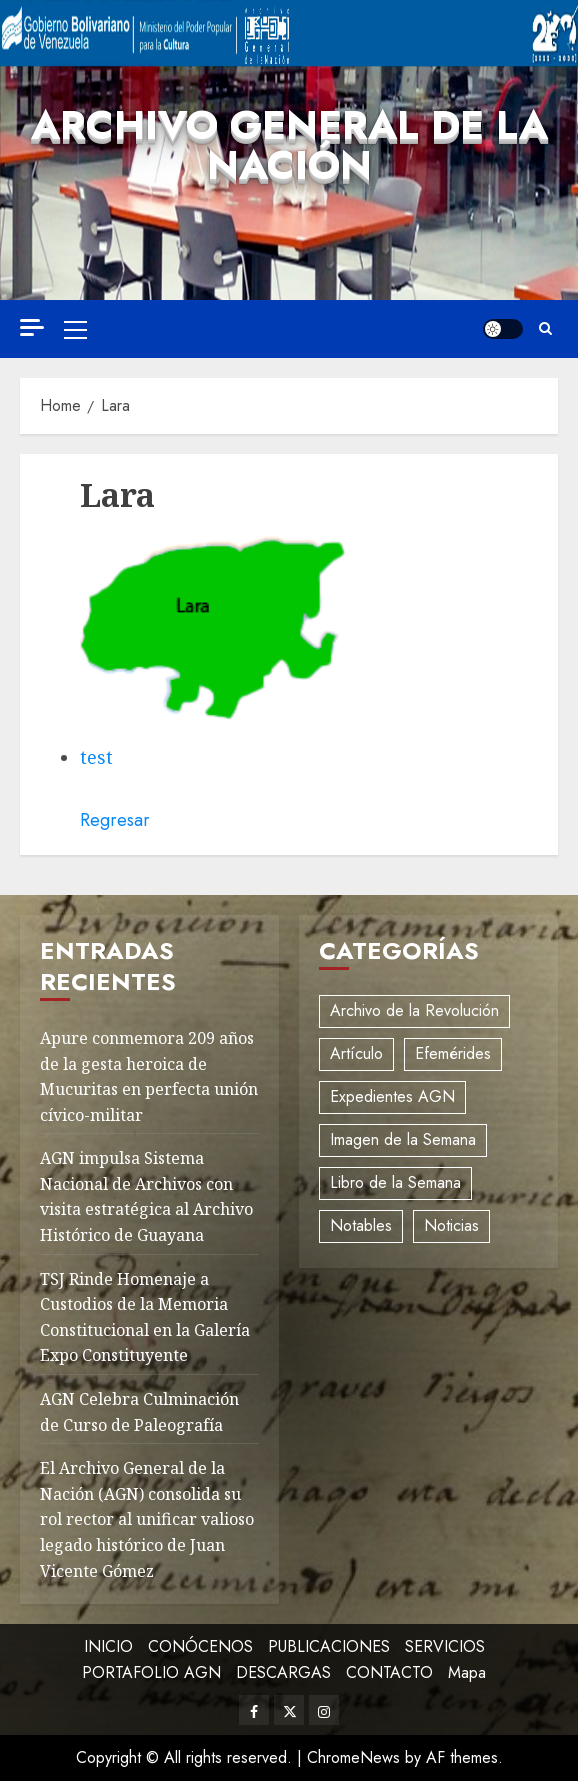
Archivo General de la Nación (289, 145)
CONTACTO (389, 1672)
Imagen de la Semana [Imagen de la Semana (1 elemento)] (403, 1139)
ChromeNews (353, 1757)
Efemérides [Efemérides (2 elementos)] (453, 1053)
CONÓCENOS (200, 1646)
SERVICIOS (445, 1646)
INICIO (108, 1646)
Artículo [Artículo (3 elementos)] (356, 1053)
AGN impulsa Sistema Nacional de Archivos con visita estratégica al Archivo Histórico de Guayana (146, 1196)
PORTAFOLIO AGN (151, 1672)
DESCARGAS (283, 1672)
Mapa (467, 1672)
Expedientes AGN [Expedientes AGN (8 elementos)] (392, 1096)
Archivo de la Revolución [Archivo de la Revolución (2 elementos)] (414, 1010)
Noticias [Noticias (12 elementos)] (451, 1225)
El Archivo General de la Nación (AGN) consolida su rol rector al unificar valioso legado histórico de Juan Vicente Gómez (147, 1519)
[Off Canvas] (32, 327)
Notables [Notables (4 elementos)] (361, 1225)
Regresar (115, 820)
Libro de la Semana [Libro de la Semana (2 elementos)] (395, 1182)
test (96, 757)
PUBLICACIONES (329, 1646)
